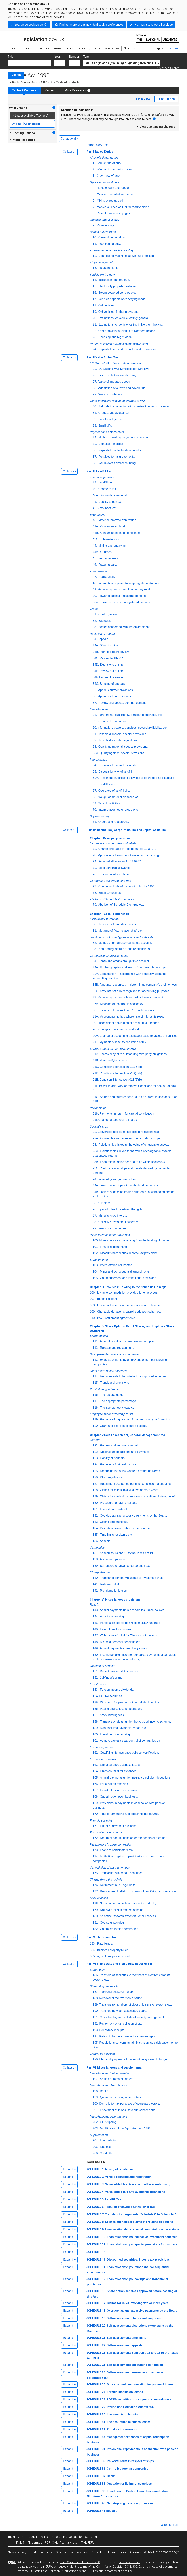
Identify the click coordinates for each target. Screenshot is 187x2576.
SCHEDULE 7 (95, 2214)
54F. (95, 677)
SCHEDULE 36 (95, 2468)
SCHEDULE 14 (95, 2267)
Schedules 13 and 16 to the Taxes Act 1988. (128, 1553)
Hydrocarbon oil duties (104, 182)
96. (95, 1209)
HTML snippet (34, 2542)
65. (95, 771)
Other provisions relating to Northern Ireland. (127, 330)
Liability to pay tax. (110, 501)
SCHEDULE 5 (95, 2199)
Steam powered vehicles (117, 292)
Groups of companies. (112, 721)
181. (95, 1922)
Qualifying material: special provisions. (123, 746)
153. (95, 1689)
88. (95, 1010)
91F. (95, 1085)
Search (16, 75)
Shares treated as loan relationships (113, 1048)
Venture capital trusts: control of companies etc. (130, 1740)
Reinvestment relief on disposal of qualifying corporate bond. (138, 1891)
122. (95, 1451)
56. (95, 696)
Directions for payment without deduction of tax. (130, 1702)
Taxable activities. (109, 803)
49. (95, 589)
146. (95, 1629)
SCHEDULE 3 (95, 2184)
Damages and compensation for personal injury (139, 2384)
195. (95, 2042)
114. (95, 1376)
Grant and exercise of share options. (123, 1425)
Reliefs (94, 1604)
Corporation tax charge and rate (110, 880)
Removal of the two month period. (121, 1998)
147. (95, 1635)
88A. (96, 1016)
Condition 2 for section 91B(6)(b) (121, 1073)
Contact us (98, 2552)
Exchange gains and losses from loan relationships (133, 967)
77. (95, 886)
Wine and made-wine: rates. (114, 169)
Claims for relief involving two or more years (137, 2303)
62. (95, 740)
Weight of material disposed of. (118, 797)
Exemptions (97, 514)
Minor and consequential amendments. (124, 1271)
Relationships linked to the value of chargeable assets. (133, 1144)
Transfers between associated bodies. (123, 2010)
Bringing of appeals (112, 683)
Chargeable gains (101, 1572)
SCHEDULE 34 (95, 2449)
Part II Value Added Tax (102, 357)
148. (95, 1641)
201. (95, 2110)
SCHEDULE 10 (95, 2237)
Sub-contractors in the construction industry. (128, 1903)
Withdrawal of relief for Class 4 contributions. (128, 1635)
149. (95, 1648)
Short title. (106, 2153)
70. (95, 809)
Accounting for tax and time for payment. (124, 589)
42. (95, 508)
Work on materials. (110, 394)
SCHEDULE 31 (95, 2422)
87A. (96, 1003)
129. (95, 1496)
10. (95, 237)
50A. (96, 602)
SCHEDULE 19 (95, 2318)
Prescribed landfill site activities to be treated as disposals (137, 777)
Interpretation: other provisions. (118, 809)
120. (95, 1425)
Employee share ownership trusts (111, 1414)
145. (95, 1622)
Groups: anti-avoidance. (113, 412)
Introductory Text (97, 144)
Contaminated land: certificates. (120, 532)
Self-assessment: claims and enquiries (133, 2318)
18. (95, 305)
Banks (110, 2476)
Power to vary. (107, 564)
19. (95, 311)
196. (95, 2059)
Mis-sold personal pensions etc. (120, 1641)
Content (50, 90)
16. (95, 292)
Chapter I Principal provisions (110, 838)
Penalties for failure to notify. (116, 456)
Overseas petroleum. (113, 1922)
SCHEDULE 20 (95, 2325)
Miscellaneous (99, 709)
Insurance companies (104, 1759)
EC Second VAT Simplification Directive (115, 363)
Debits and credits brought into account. (124, 961)
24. (95, 349)
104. (95, 1271)
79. (95, 904)
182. (95, 1928)
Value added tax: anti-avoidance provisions (134, 2191)
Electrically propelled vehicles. (117, 286)
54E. (96, 670)
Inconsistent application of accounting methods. (129, 1022)
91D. (96, 1073)
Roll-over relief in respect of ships (130, 2461)
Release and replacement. (116, 1347)
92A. (96, 1138)
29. (95, 394)
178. (95, 1903)
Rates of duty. (105, 225)
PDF (47, 2542)
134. (95, 1528)
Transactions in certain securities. (121, 1872)
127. (95, 1483)
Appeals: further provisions (115, 690)
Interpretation (98, 759)
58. (95, 714)
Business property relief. (112, 1950)
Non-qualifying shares (114, 1060)
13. (95, 267)
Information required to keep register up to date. (129, 583)
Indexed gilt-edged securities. (117, 1179)
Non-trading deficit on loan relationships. (124, 949)
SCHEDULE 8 (95, 2222)
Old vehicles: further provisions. (118, 311)
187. (95, 1991)
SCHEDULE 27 (95, 2392)
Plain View (143, 99)
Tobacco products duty (104, 219)
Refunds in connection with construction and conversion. (134, 406)
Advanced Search (168, 68)
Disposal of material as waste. (117, 765)
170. (95, 1813)
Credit (94, 608)
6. (94, 200)
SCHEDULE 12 (95, 2252)
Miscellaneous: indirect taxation (110, 2073)
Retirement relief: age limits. (117, 1885)
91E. (96, 1079)
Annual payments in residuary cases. (123, 1648)
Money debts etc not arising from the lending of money (134, 1240)
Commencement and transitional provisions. (128, 1277)
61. (95, 734)
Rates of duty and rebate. (112, 187)
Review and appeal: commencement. (122, 702)
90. (95, 1029)
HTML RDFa (86, 2542)
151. (95, 1671)
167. (95, 1790)
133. (95, 1521)
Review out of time (112, 670)
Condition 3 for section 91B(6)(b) (121, 1079)
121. (95, 1445)
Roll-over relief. (109, 1584)
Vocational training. (112, 1616)
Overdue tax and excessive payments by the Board (141, 2310)
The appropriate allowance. (117, 1407)
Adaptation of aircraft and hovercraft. (121, 388)
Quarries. (106, 551)
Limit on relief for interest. (114, 874)
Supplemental (99, 1259)
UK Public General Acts (22, 82)
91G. (96, 1096)
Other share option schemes (108, 1370)
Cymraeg (173, 48)
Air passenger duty (102, 262)
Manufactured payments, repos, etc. (123, 1727)
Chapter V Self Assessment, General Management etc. (128, 1435)
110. (93, 1318)
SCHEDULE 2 (95, 2177)
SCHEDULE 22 (95, 2345)
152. (95, 1677)
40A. (96, 495)
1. (94, 163)
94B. (96, 1191)
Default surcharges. (111, 443)
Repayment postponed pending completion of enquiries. (135, 1483)
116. (95, 1394)
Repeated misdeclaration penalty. (120, 450)
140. (95, 1577)
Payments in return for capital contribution (127, 1113)
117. (95, 1401)
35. (95, 443)
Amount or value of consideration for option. (127, 1341)
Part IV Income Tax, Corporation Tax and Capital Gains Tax (126, 830)
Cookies (135, 2552)
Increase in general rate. (114, 279)
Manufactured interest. (112, 1215)
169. (95, 1803)
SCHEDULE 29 (95, 2407)
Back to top (171, 2525)
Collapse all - (69, 138)
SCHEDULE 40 (95, 2503)
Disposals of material (113, 495)
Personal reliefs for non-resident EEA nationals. (130, 1622)
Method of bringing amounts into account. (125, 942)
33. (95, 425)
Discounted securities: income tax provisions (138, 2259)
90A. (96, 1035)
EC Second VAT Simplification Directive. (124, 368)
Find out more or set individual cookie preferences (91, 24)
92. (95, 1131)
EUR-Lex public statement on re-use (110, 2571)
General (95, 1440)
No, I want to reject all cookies (153, 24)
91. (95, 1042)
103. (95, 1265)
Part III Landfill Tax (99, 471)
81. (95, 930)
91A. (96, 1054)
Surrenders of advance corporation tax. (124, 1565)
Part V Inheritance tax (101, 1937)
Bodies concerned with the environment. (124, 626)
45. (95, 558)
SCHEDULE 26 (95, 2384)
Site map (62, 2552)
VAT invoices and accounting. (117, 463)
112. (95, 1347)
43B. (96, 532)
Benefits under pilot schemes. (118, 1671)
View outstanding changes (155, 126)
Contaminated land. (113, 526)
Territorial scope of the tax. (116, 1991)
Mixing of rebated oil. (110, 200)
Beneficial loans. (107, 1298)
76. (95, 874)
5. (94, 194)
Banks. (104, 2091)
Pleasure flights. (108, 267)
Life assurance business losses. (120, 1764)
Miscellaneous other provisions (110, 1234)
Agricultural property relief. (113, 1956)
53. (95, 626)
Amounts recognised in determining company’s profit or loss (138, 984)
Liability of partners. (112, 1458)
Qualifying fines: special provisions (122, 753)
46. (95, 564)
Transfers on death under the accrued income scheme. (135, 1721)
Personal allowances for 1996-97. (120, 861)
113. (95, 1359)
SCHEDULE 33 (95, 2437)
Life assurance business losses (128, 2422)
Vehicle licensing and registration (128, 2176)
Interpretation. (108, 2140)
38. (95, 463)
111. (95, 1341)
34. (95, 437)
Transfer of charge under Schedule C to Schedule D (140, 2214)
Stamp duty (97, 1969)
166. (95, 1783)
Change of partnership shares (117, 1119)
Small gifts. (105, 425)
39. (95, 482)
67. (95, 790)
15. (95, 286)
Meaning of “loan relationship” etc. (120, 930)
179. (95, 1909)
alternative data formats (73, 2536)
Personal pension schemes (107, 1832)
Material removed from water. (117, 520)
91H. (96, 1113)
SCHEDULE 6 (95, 2207)
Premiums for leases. (113, 1590)
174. (95, 1856)
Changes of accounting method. (119, 1029)
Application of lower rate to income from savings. (129, 855)
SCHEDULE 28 (95, 2399)
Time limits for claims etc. (116, 1534)
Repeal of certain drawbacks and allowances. (127, 349)
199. (95, 2097)
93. (95, 1144)
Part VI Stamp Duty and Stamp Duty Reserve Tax (119, 1963)
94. (95, 1179)
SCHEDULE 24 (95, 2365)
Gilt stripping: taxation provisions (129, 2503)
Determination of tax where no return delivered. (130, 1470)
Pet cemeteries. (108, 558)
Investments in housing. (115, 1734)
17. (95, 299)
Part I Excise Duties (99, 151)
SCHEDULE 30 (95, 2414)
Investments (98, 1684)
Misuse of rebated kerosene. (114, 194)
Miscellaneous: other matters (108, 2116)
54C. (96, 658)
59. (95, 721)
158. (95, 1721)
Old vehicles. (106, 305)
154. (95, 1696)
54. (95, 639)
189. (95, 2004)
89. (95, 1022)
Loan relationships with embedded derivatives (129, 1185)
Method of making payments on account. (124, 437)
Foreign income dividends (124, 2391)
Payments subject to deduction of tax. (122, 1042)
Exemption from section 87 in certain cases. (126, 1010)
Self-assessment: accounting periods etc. (135, 2364)
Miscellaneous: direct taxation (109, 2085)
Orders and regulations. (113, 821)
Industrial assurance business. (119, 1790)
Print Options (166, 99)
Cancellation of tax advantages (110, 1867)
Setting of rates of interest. (116, 2078)
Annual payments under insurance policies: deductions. (135, 1777)
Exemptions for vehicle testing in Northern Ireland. (130, 324)
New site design (18, 2552)
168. (95, 1796)
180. (95, 1916)
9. (94, 225)
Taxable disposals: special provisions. (122, 734)
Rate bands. (104, 1943)
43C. (96, 539)
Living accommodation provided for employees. (127, 1292)
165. (95, 1777)
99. (95, 1228)
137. (95, 1553)
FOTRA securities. (111, 1696)
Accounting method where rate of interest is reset (132, 1016)
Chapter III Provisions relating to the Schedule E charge (128, 1287)
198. (95, 2091)
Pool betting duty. (109, 243)
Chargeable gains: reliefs (106, 1879)
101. (95, 1246)
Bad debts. (105, 620)
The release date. (111, 1394)
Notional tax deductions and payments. (124, 1451)
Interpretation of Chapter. (115, 1265)
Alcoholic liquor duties (104, 157)
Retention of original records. (118, 1464)
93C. (96, 1168)
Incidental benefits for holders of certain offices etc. (129, 1305)
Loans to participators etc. (116, 1850)
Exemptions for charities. (115, 1629)
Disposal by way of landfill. (115, 771)
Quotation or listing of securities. (120, 2097)
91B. (96, 1060)
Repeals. (105, 2146)
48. (95, 583)
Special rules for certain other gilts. (120, 1209)
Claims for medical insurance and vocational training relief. (137, 1496)
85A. (96, 973)
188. (95, 1998)
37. (95, 456)
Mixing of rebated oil (118, 2169)
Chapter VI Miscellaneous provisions (115, 1599)
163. (95, 1764)
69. (95, 803)
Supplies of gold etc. (111, 419)
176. (95, 1885)
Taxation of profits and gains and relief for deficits (121, 937)
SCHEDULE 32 (95, 2429)
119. (95, 1419)
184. (93, 1950)
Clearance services (102, 2053)
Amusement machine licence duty (111, 250)
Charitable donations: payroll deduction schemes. (128, 1311)
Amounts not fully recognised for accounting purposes (134, 991)
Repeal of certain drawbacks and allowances (119, 343)
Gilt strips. (104, 1202)
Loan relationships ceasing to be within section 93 (132, 1161)
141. (95, 1584)
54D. (96, 664)
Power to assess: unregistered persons (125, 602)
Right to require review (114, 651)
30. (95, 406)
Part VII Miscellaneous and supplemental (114, 2067)
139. (95, 1565)
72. (95, 848)
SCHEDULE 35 (95, 2461)
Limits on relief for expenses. (118, 1771)
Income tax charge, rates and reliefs (113, 843)
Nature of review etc (112, 677)
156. (95, 1708)
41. (95, 501)
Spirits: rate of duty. (109, 163)
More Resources (75, 90)
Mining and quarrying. (112, 545)
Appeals (103, 639)
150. (95, 1654)
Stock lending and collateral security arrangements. (132, 2017)
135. (95, 1534)
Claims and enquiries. (113, 1521)
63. (95, 746)
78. (95, 892)
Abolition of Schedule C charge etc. (113, 899)
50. (95, 595)
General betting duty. (111, 237)
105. (95, 1277)
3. (94, 175)
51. (95, 614)
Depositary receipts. (112, 2030)
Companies (97, 1547)
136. (95, 1541)
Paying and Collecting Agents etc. (130, 2406)
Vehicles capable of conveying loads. (122, 299)
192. (95, 2023)
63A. (96, 753)
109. (93, 1311)
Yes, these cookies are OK (31, 24)
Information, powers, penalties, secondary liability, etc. (132, 727)
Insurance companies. (112, 1228)
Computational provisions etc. (109, 955)
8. (94, 213)
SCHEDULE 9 (95, 2229)
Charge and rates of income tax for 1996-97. (127, 848)
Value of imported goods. (114, 381)
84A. (96, 967)
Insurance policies (101, 1747)
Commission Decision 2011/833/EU (119, 2566)
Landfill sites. (106, 784)
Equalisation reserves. (114, 1783)
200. (95, 2103)
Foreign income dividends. (116, 1689)
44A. (96, 551)
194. (95, 2036)
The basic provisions (103, 477)
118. (95, 1407)
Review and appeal (102, 633)
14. (95, 279)
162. (95, 1752)
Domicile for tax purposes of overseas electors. (129, 2103)
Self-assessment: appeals (124, 2345)
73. (95, 855)
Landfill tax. (105, 482)
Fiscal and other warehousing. (117, 375)
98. (95, 1221)
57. (95, 702)
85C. (96, 991)
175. (95, 1872)
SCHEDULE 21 (95, 2337)
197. (95, 2078)
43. (95, 520)
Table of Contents (24, 90)
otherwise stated (129, 2562)
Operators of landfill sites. (114, 790)
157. (95, 1715)
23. (95, 337)
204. (95, 2140)
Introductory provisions (104, 918)
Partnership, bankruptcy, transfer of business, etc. (130, 714)
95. (95, 1202)
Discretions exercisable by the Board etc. (126, 1528)
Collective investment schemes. (118, 1221)
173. (95, 1850)
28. (95, 388)
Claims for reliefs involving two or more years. (129, 1489)
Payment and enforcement (107, 432)
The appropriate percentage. (118, 1401)
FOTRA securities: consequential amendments (138, 2399)
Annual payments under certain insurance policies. (132, 1610)
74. (95, 861)
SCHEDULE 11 (95, 2244)
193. (95, 2030)
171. (95, 1825)
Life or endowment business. (118, 1825)
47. (95, 576)
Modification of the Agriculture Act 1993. (125, 2128)
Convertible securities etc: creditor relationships (128, 1131)
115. (95, 1382)
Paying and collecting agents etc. (121, 1708)
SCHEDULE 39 (95, 2491)
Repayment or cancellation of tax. (120, 2023)
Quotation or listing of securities (129, 2483)
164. (95, 1771)
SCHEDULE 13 (95, 2259)
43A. (96, 526)
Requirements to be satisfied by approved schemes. (133, 1376)
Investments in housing (122, 2414)
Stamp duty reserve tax (105, 1986)
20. (95, 318)
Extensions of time (112, 664)
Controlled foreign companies (127, 2468)
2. (94, 169)
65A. (96, 777)
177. (95, 1891)
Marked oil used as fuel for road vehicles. (123, 207)
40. (95, 488)
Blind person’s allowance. (114, 867)
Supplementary (100, 816)
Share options (99, 1335)
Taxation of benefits (102, 1665)
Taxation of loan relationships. (117, 924)
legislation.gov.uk (36, 38)
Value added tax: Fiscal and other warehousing (137, 2184)
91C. (96, 1066)
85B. (96, 984)
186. (95, 1975)
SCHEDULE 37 (95, 2476)
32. (95, 419)
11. (95, 243)
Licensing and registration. (115, 337)
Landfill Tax (112, 2199)
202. (95, 2122)
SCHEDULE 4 (95, 2192)
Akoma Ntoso (69, 2542)
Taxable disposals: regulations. (118, 740)
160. (95, 1734)
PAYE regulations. (111, 1477)
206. (95, 2153)
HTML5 (19, 2542)
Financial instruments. (113, 1246)
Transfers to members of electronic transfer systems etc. (135, 2004)
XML (55, 2542)
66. (95, 784)
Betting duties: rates (103, 231)
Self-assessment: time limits (126, 2337)
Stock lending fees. (112, 1715)
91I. (95, 1119)
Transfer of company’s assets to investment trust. (131, 1577)
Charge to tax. (107, 488)
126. (95, 1477)
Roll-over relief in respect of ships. (121, 1909)
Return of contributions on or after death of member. (133, 1838)
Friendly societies (101, 1820)
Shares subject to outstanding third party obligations (133, 1054)
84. (95, 961)
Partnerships (98, 1108)
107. (93, 1298)
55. (95, 690)
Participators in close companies (111, 1844)
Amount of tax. (107, 508)
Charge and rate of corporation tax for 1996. (126, 886)
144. (95, 1616)
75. (95, 867)
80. (95, 924)
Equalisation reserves (121, 2429)
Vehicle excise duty (102, 274)
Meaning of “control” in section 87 (122, 1003)
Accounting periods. (112, 1559)
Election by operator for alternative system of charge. (133, 2059)
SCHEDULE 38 (95, 2483)
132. (95, 1515)
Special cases (99, 1126)
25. (95, 368)
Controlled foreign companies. (119, 1928)
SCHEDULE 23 (95, 2352)
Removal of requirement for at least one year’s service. (135, 1419)
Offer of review (109, 645)
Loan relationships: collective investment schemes (141, 2236)
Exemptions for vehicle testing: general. (123, 318)
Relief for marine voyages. (113, 213)
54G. (96, 683)
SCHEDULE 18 (95, 2310)
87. (95, 997)
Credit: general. (108, 614)
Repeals (111, 2510)
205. (95, 2146)
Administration (99, 571)
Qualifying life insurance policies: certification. (129, 1752)
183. (93, 1943)
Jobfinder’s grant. (110, 1677)
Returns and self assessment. (118, 1445)
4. (94, 187)
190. (95, 2010)
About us (46, 2552)
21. (95, 324)
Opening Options (22, 133)
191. (95, 2017)
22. (95, 330)
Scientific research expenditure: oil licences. (128, 1916)
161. (95, 1740)
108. (93, 1305)
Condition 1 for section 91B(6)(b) (121, 1066)
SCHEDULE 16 (95, 2291)
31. (95, 412)
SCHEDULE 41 (95, 2510)
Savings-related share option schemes (115, 1354)
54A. (96, 645)
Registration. (106, 576)
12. (95, 255)
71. (95, 821)
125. (95, 1470)
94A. (96, 1185)
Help (34, 2552)
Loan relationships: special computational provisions (141, 2229)
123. (95, 1458)
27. (95, 381)
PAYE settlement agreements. (116, 1318)
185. (93, 1956)
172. (95, 1838)
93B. (96, 1161)
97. (95, 1215)
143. (95, 1610)
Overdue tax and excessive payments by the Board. (133, 1515)
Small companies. (109, 892)
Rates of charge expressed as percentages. (127, 2036)
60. (95, 727)
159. (95, 1727)
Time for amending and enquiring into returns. (129, 1813)
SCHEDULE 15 (95, 2279)
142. (95, 1590)
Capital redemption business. (118, 1796)
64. (95, 765)
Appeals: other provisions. (115, 696)
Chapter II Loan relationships (109, 914)
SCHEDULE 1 (95, 2169)
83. (95, 949)
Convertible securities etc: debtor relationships (130, 1138)
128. (95, 1489)
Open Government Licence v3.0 (80, 2562)
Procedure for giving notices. (118, 1502)
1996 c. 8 (46, 82)
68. (95, 797)
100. (95, 1240)
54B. (96, 651)
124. (95, 1464)
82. (95, 942)
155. (95, 1702)
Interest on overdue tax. (115, 1509)
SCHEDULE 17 (95, 2303)
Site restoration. (110, 539)
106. (93, 1292)
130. (95, 1502)
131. (95, 1509)
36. (95, 450)
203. (95, 2128)
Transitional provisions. (114, 1382)
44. (95, 545)
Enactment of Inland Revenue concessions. (127, 2110)
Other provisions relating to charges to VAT (117, 400)
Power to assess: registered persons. (122, 595)
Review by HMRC (111, 658)
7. (94, 207)
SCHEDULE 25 (95, 2372)
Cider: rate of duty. (108, 175)
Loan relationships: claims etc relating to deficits (138, 2221)
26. (95, 375)
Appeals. (105, 1541)
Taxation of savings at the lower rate (129, 2206)
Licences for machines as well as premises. (126, 255)
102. (95, 1253)
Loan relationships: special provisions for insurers (141, 2244)
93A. (96, 1151)
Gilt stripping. (108, 2122)
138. (95, 1559)
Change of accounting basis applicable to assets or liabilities (138, 1035)
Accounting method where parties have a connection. (132, 997)
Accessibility (79, 2552)
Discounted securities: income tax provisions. (128, 1253)
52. (95, 620)
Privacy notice (117, 2552)
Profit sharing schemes (105, 1389)
